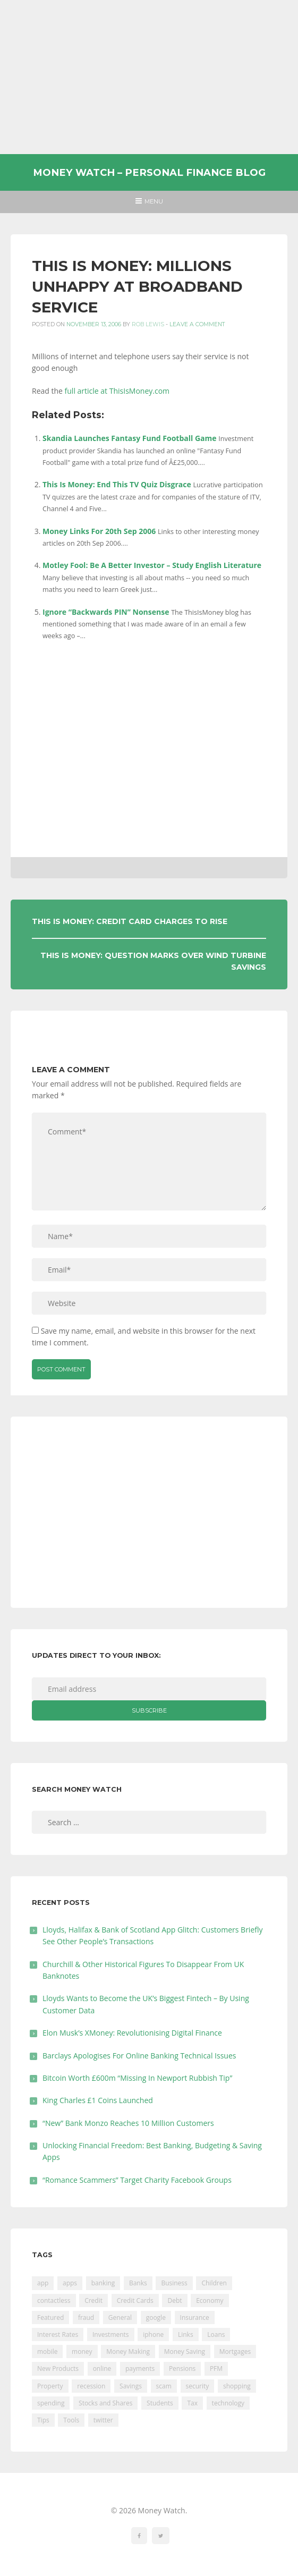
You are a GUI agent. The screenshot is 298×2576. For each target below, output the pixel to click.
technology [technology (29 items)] (228, 2403)
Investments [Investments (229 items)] (110, 2334)
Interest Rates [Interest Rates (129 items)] (57, 2334)
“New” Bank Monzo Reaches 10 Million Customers (128, 2123)
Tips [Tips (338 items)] (43, 2420)
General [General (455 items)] (120, 2317)
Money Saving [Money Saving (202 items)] (184, 2351)
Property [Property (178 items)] (50, 2386)
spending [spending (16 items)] (50, 2403)
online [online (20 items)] (102, 2368)
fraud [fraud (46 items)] (86, 2317)
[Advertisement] (149, 77)
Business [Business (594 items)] (174, 2282)
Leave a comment (197, 324)
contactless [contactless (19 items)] (54, 2300)
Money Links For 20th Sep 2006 (99, 531)
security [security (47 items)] (197, 2386)
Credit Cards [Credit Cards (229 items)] (135, 2300)
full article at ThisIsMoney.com (117, 391)
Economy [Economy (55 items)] (209, 2300)
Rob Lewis (148, 324)
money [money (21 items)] (82, 2351)
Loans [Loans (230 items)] (216, 2334)
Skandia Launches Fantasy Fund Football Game (129, 438)
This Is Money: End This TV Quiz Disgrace (116, 484)
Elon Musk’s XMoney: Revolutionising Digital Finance (132, 2033)
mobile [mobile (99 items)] (47, 2351)
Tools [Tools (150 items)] (71, 2420)
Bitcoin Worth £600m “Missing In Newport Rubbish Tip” (137, 2078)
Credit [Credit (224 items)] (93, 2300)
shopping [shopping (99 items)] (237, 2386)
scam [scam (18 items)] (164, 2386)
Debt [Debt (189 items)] (174, 2300)
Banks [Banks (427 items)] (138, 2282)
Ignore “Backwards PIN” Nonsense (105, 612)
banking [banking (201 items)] (103, 2282)
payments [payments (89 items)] (140, 2368)
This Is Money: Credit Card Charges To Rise (129, 921)
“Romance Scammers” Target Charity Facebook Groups (137, 2180)
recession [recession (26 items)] (91, 2386)
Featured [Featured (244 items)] (50, 2317)
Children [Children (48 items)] (213, 2282)
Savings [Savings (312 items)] (131, 2386)
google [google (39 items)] (156, 2317)
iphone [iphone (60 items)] (153, 2334)
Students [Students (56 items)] (160, 2403)
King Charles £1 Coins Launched (97, 2100)
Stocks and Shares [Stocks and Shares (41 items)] (105, 2403)
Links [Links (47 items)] (185, 2334)
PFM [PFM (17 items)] (216, 2368)
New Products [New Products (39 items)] (58, 2368)
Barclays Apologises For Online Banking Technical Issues (139, 2055)
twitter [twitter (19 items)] (103, 2420)
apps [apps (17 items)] (70, 2282)
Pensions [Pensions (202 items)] (182, 2368)
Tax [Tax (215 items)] (192, 2403)
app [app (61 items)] (42, 2282)
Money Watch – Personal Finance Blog (149, 172)
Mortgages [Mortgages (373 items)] (235, 2351)
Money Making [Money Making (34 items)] (128, 2351)
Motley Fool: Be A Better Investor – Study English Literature (151, 565)
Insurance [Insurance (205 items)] (194, 2317)
